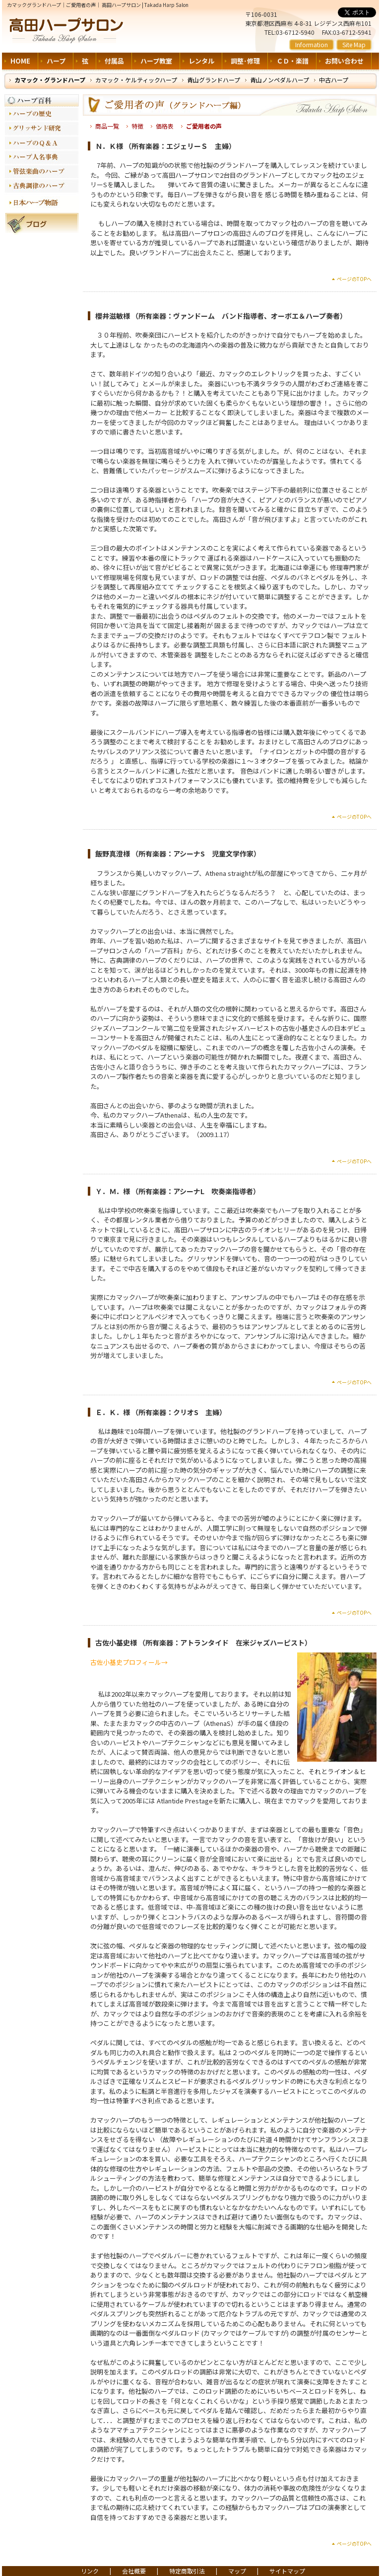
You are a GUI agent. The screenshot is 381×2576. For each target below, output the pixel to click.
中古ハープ (333, 79)
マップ (237, 2571)
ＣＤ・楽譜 (292, 61)
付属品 (114, 61)
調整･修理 (245, 61)
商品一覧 (107, 126)
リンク (90, 2571)
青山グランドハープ (213, 79)
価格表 (165, 126)
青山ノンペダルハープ (279, 79)
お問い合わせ (344, 61)
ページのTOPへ (354, 279)
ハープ (56, 61)
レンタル (201, 61)
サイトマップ (287, 2571)
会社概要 (134, 2571)
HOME (20, 61)
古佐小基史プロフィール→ (129, 1662)
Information (311, 44)
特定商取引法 (187, 2571)
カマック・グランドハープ (49, 79)
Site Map (354, 44)
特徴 (137, 126)
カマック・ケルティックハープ (136, 79)
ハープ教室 (156, 61)
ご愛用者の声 (204, 126)
